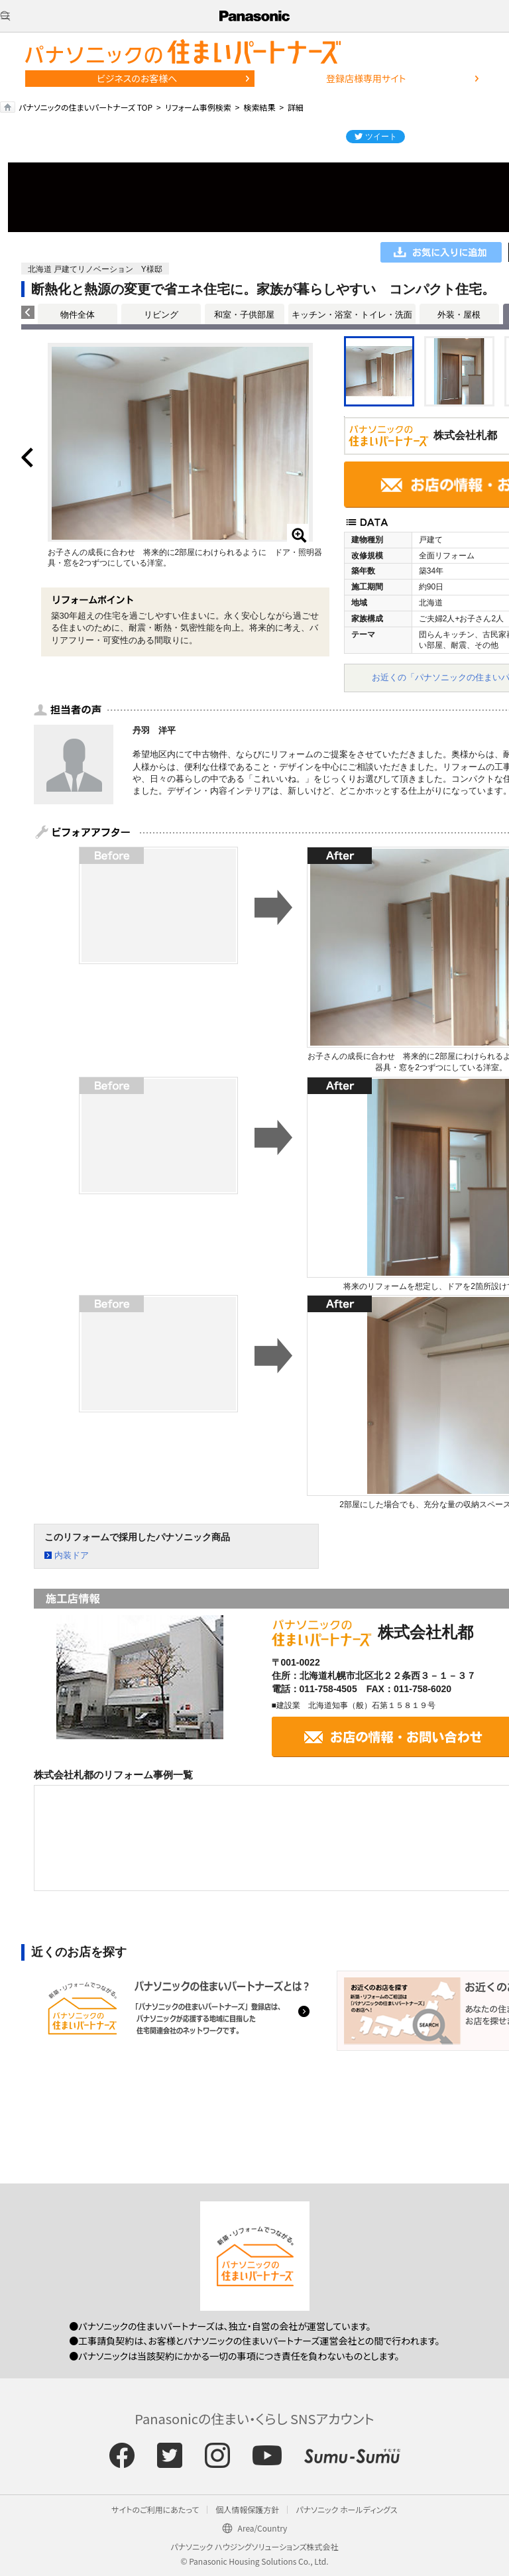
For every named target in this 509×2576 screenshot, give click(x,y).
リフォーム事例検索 (198, 107)
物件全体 (77, 315)
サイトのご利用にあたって (155, 2509)
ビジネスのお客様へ (137, 78)
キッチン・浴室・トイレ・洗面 (352, 315)
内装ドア (71, 1555)
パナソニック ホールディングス (346, 2509)
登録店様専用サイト (366, 78)
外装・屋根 (459, 315)
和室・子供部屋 (244, 315)
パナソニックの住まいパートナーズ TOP (85, 107)
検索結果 (259, 107)
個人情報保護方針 (247, 2509)
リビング (161, 315)
